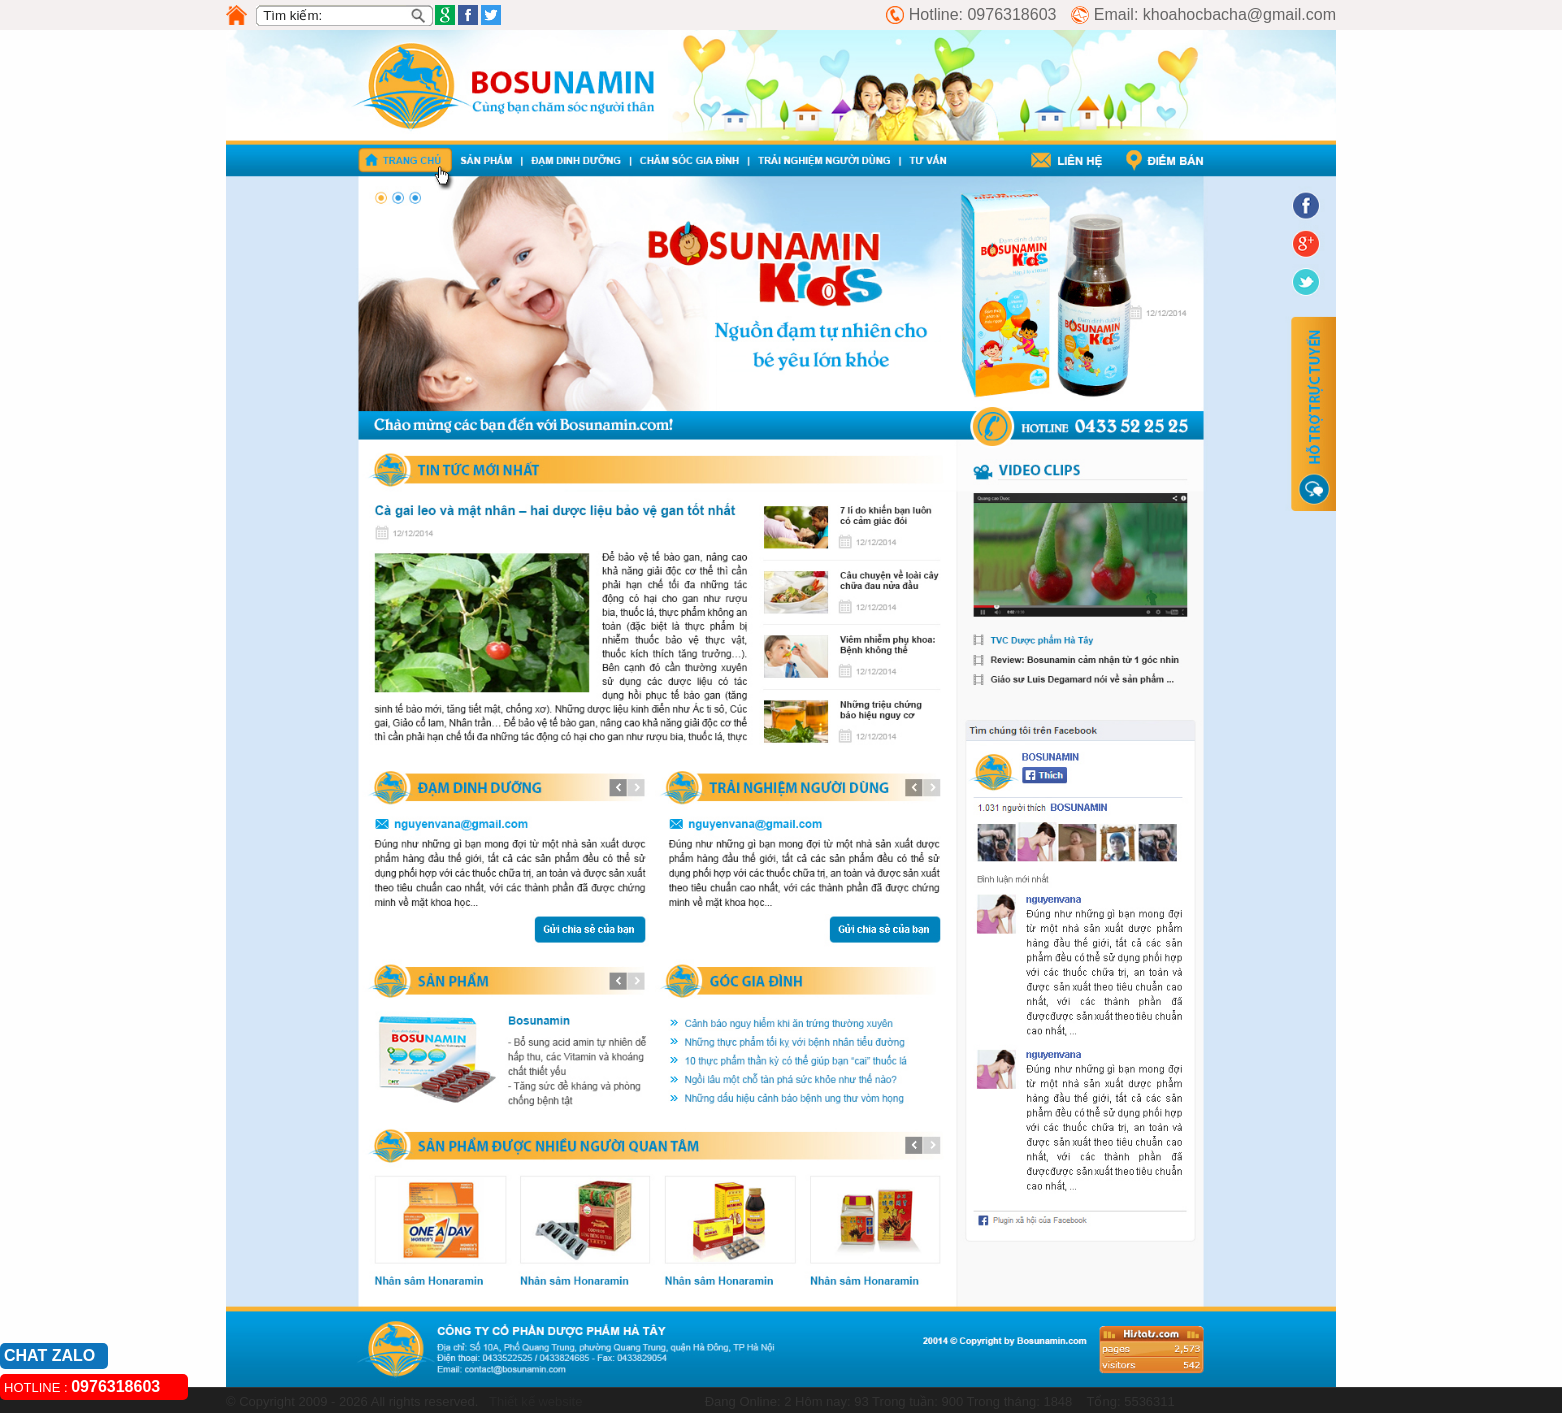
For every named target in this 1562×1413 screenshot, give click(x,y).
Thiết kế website (534, 1401)
